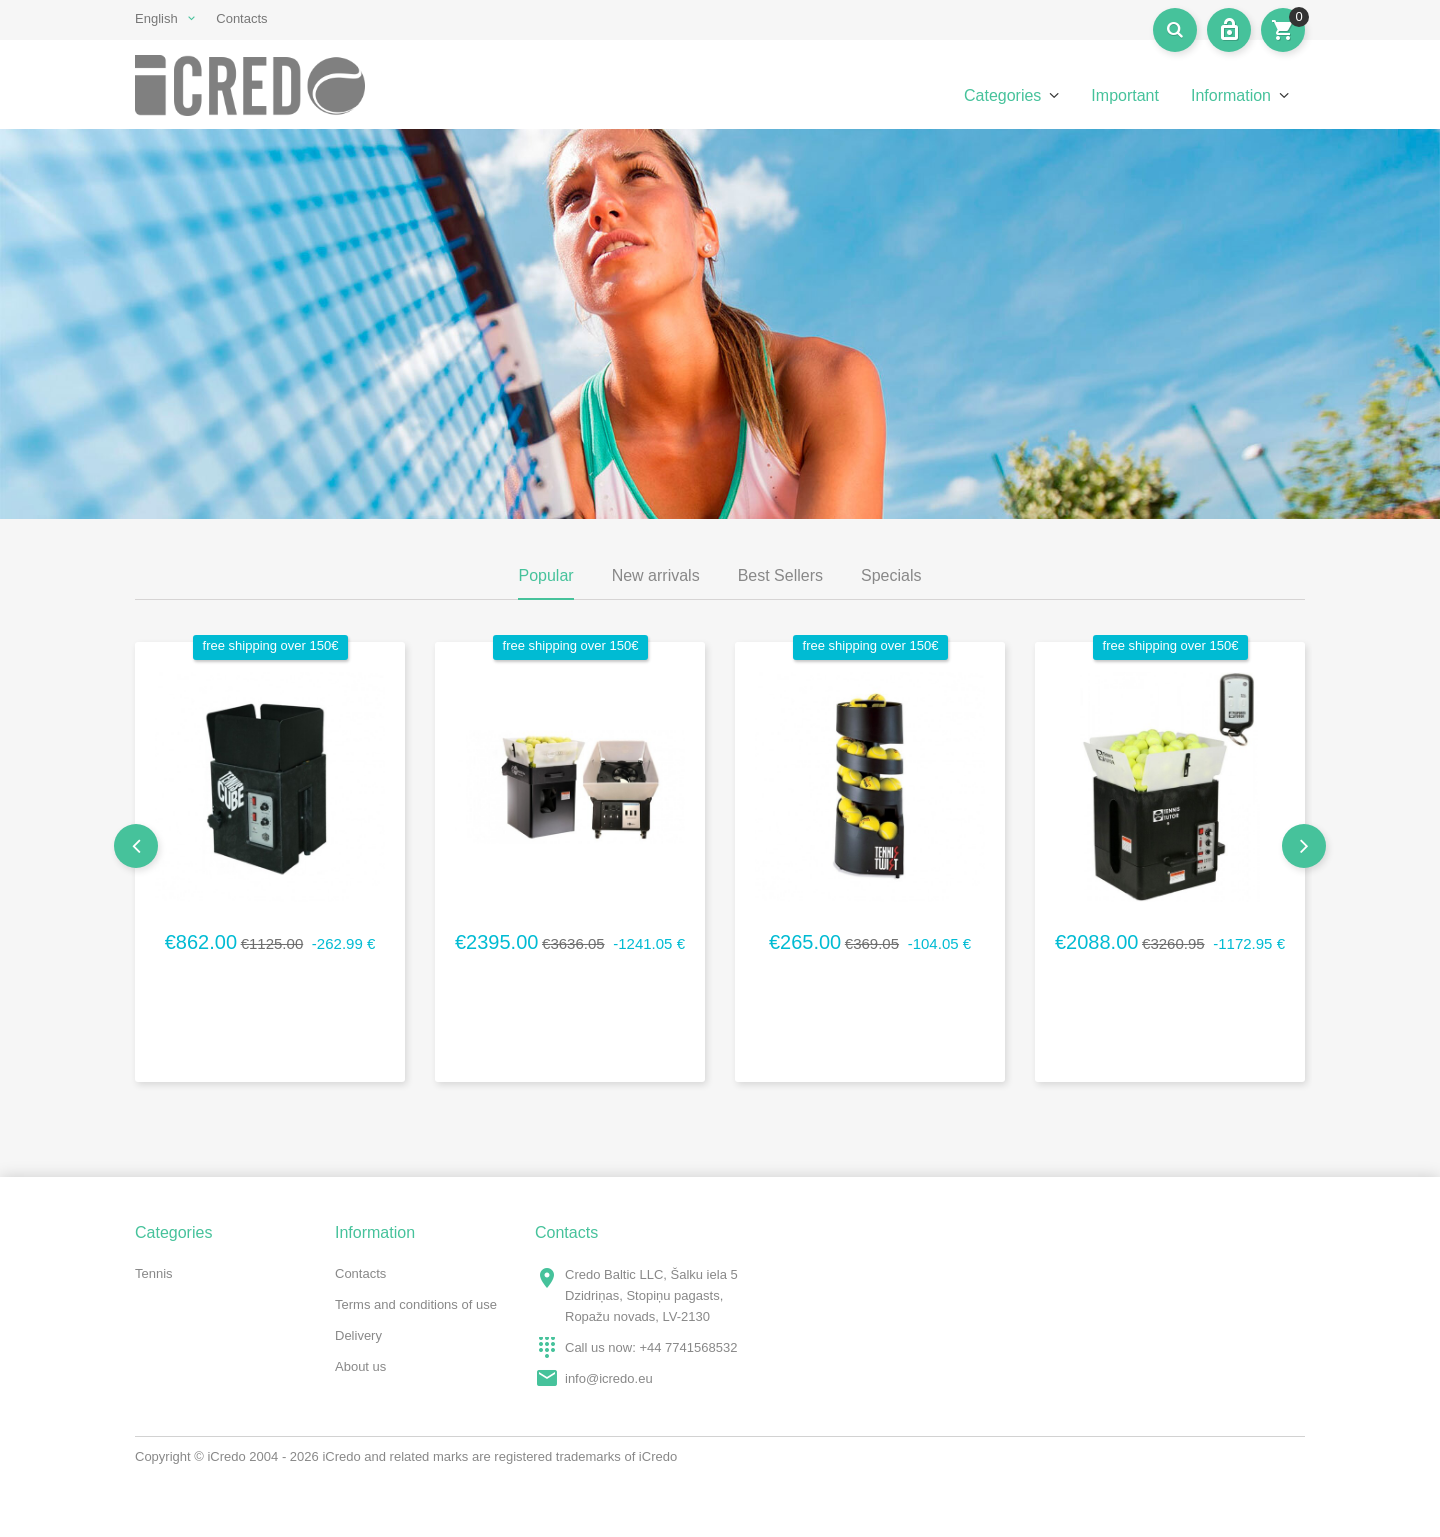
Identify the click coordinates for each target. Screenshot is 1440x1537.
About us (360, 1366)
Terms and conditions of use (416, 1304)
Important (1125, 95)
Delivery (358, 1335)
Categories (1002, 95)
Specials (891, 575)
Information (1231, 95)
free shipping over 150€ (271, 645)
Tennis (154, 1273)
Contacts (241, 18)
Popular (545, 575)
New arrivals (656, 575)
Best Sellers (780, 575)
